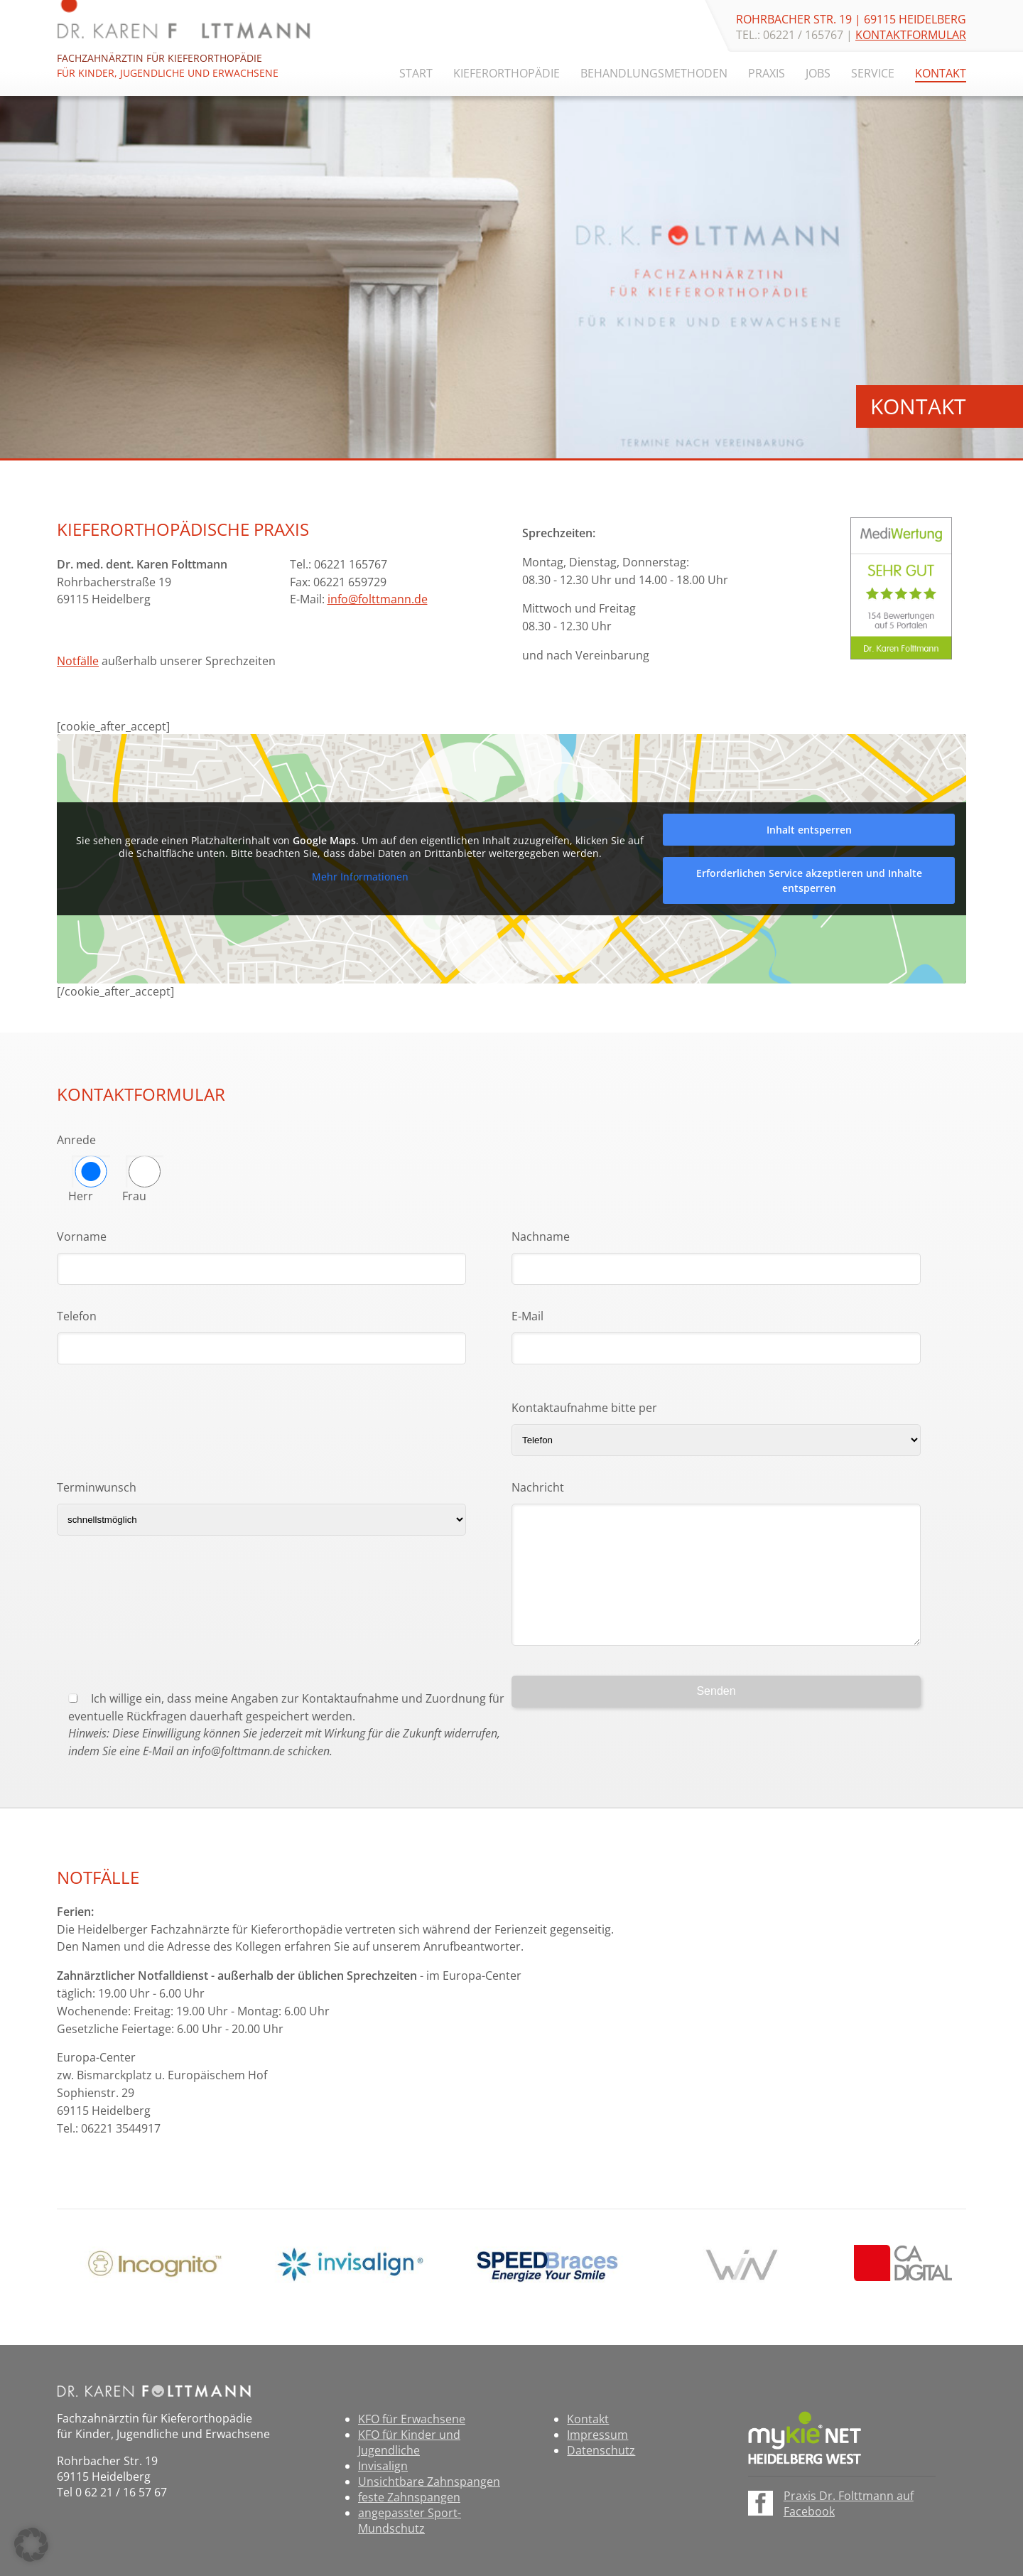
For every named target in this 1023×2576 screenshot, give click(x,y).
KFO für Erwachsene (411, 2419)
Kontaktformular (910, 35)
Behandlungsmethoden (653, 73)
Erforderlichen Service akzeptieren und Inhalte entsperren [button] (809, 880)
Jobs (818, 73)
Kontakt (940, 73)
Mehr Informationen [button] (360, 877)
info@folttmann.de (378, 599)
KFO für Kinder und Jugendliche (409, 2442)
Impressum (597, 2434)
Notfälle (78, 661)
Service (872, 73)
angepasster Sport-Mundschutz (409, 2520)
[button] (31, 2544)
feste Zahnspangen (409, 2497)
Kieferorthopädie (506, 73)
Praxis (766, 73)
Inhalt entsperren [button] (809, 829)
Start (416, 73)
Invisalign (383, 2466)
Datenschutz (601, 2450)
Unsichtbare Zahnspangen (429, 2481)
